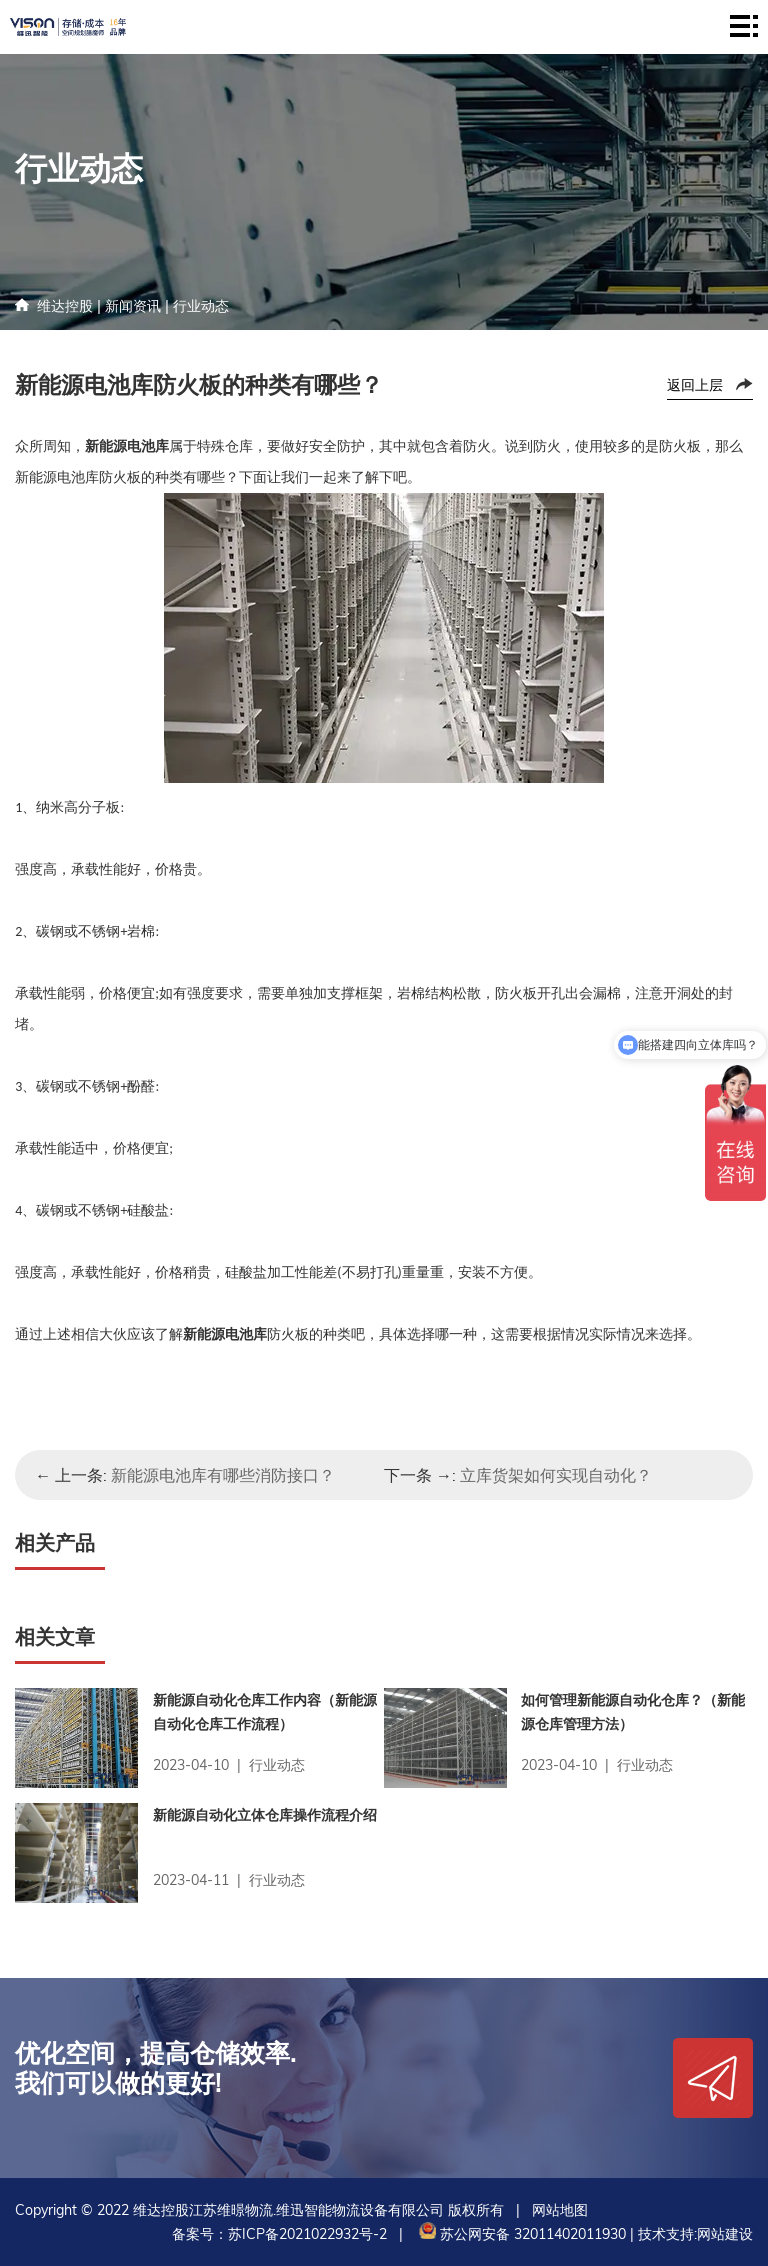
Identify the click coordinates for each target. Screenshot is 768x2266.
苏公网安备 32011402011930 (520, 2234)
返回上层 (695, 385)
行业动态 (201, 306)
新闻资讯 (133, 306)
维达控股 (65, 306)
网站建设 (725, 2234)
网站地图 (560, 2210)
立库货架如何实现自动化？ (556, 1475)
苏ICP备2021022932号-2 (307, 2234)
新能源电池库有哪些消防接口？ (223, 1475)
